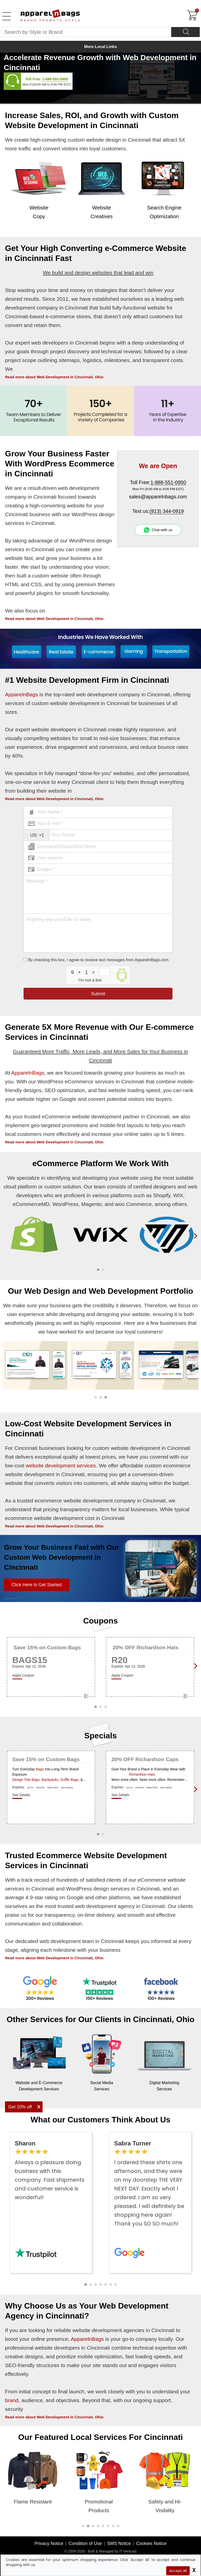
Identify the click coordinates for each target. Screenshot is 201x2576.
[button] (98, 1269)
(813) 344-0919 (166, 511)
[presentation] (194, 1243)
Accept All (178, 2570)
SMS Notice (119, 2543)
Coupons (100, 1620)
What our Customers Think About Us (100, 2119)
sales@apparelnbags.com (158, 496)
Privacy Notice (49, 2543)
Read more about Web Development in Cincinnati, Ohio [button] (54, 377)
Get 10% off (20, 2106)
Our (16, 1291)
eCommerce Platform (72, 1163)
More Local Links (100, 47)
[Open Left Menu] (7, 16)
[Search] (185, 32)
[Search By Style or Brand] (86, 32)
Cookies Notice (151, 2543)
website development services (61, 1465)
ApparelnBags (21, 694)
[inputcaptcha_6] (104, 972)
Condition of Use (85, 2543)
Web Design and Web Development (91, 1291)
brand (12, 2400)
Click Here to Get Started (37, 1584)
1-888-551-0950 (55, 79)
